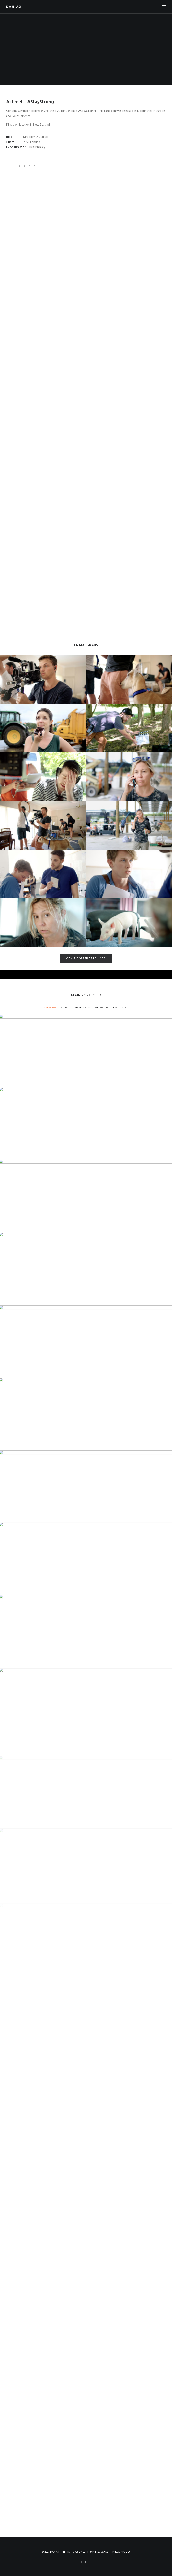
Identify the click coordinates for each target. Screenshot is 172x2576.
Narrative (101, 1007)
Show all (50, 1007)
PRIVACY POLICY (121, 2552)
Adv (115, 1007)
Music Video (83, 1007)
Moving (65, 1007)
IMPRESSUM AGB (99, 2552)
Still (125, 1007)
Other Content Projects (86, 958)
